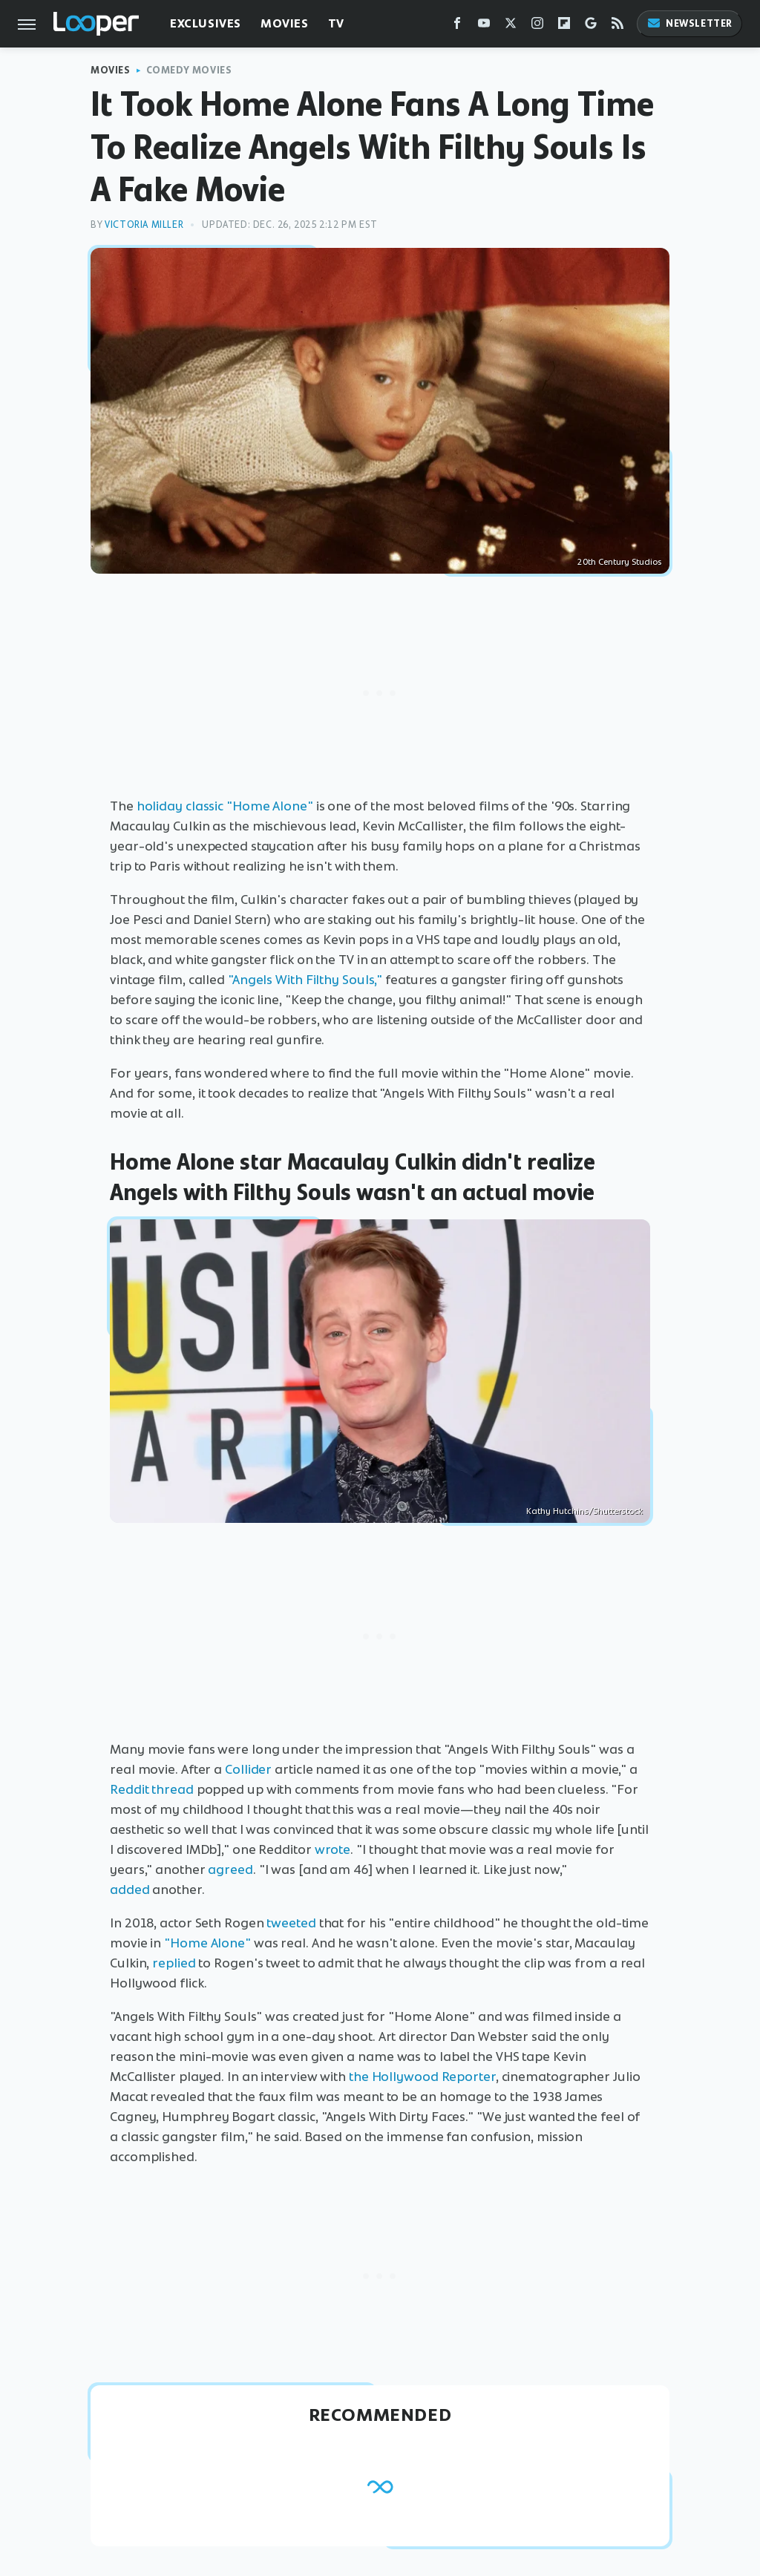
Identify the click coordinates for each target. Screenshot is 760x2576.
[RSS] (617, 26)
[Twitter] (510, 26)
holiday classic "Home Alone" (225, 806)
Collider (248, 1769)
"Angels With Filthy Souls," (305, 980)
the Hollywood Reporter (422, 2076)
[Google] (590, 26)
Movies (285, 23)
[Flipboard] (564, 26)
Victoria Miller (144, 224)
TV (336, 23)
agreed (230, 1869)
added (130, 1889)
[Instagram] (537, 26)
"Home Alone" (207, 1943)
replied (173, 1963)
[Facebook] (457, 26)
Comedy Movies (189, 70)
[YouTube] (483, 26)
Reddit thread (152, 1789)
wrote (333, 1849)
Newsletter (689, 23)
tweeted (290, 1923)
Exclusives (205, 23)
